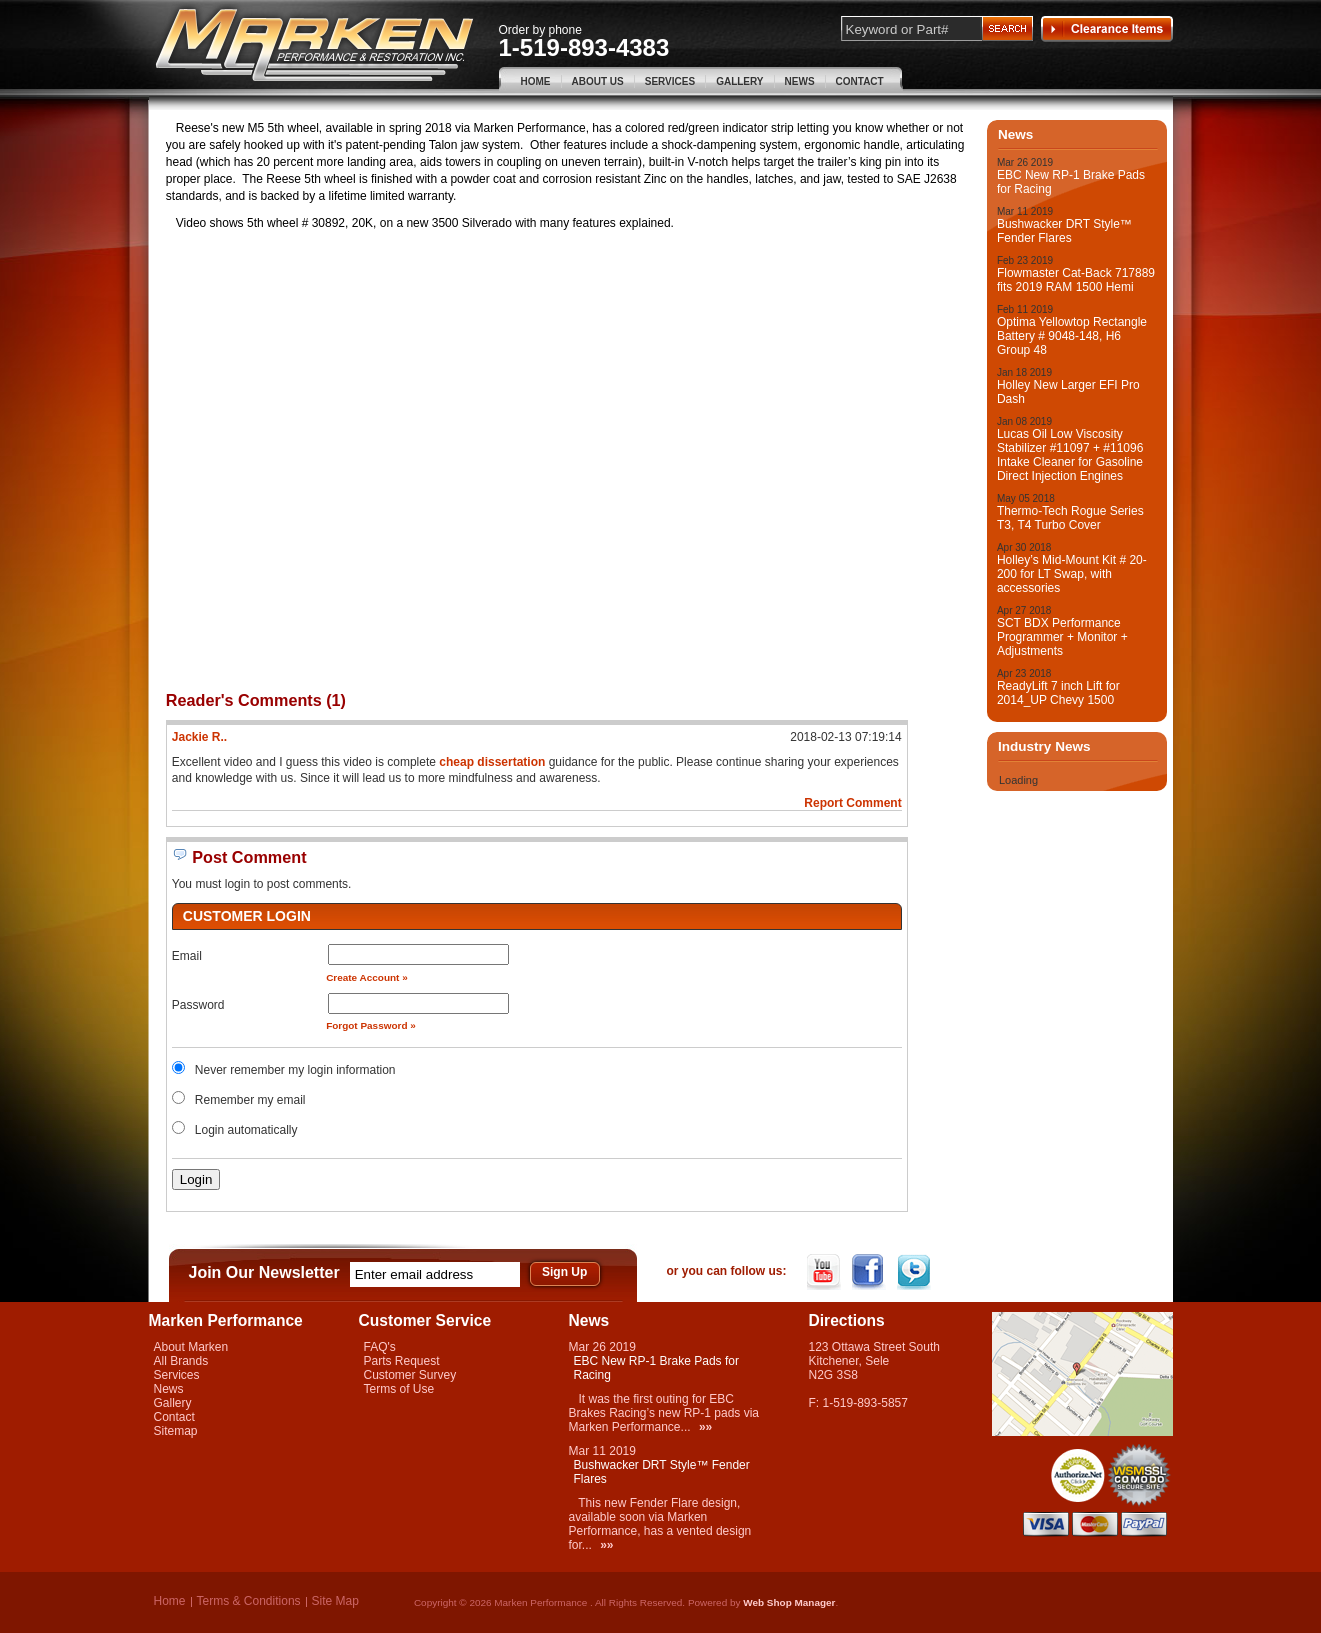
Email (187, 956)
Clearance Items (1107, 29)
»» (705, 1427)
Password (198, 1005)
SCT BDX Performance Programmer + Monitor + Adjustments (1062, 637)
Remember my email (250, 1100)
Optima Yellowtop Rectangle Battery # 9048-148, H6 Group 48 (1072, 336)
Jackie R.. (199, 737)
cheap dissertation (492, 762)
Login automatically (248, 1130)
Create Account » (367, 977)
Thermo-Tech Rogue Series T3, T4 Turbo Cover (1070, 518)
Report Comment (852, 803)
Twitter (915, 1272)
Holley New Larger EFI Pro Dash (1068, 392)
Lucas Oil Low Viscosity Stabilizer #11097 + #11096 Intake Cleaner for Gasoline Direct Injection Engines (1070, 455)
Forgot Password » (371, 1025)
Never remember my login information (295, 1070)
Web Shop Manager (789, 1602)
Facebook (870, 1272)
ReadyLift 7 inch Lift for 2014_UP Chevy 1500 (1058, 693)
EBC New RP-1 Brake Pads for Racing (1071, 182)
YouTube (825, 1272)
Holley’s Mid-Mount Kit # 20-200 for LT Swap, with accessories (1072, 574)
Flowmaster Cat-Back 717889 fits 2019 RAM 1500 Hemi (1076, 280)
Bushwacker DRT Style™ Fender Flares (1064, 231)
